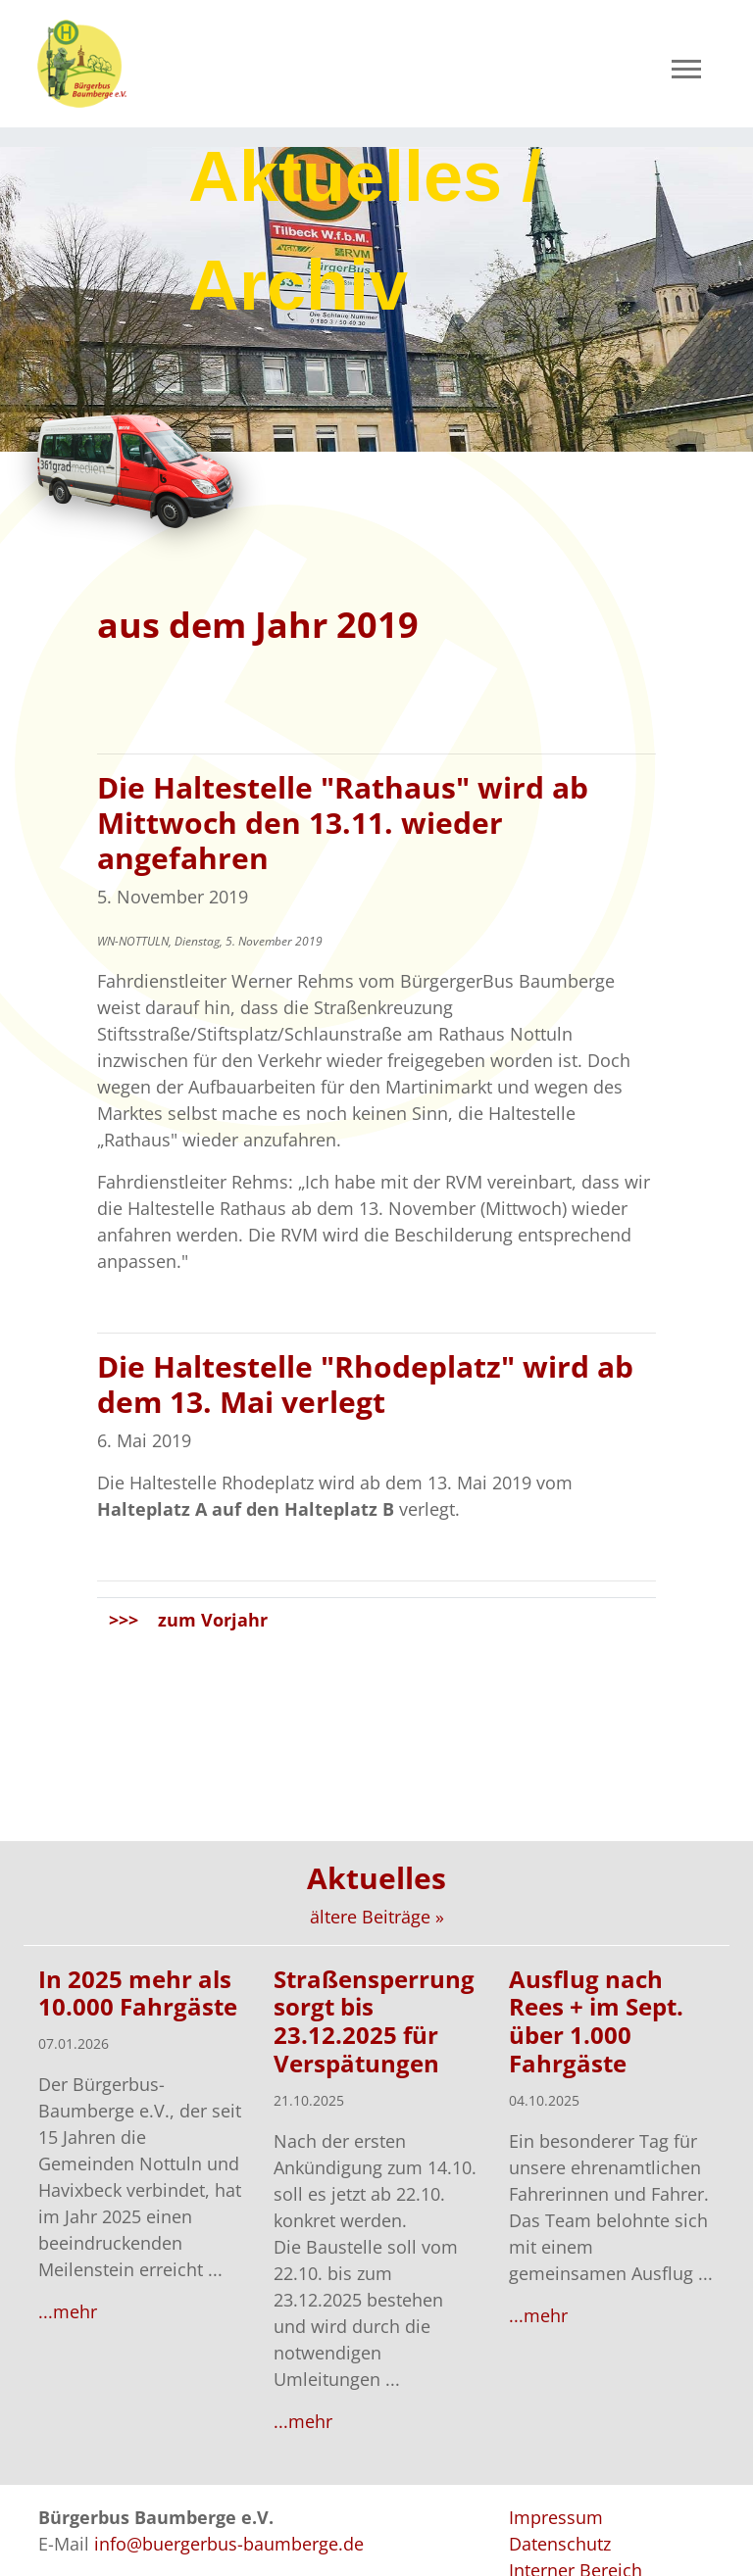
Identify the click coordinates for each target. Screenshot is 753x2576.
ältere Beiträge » (377, 1916)
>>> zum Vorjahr (188, 1619)
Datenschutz (560, 2543)
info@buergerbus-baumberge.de (229, 2543)
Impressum (556, 2517)
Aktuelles (376, 1878)
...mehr (67, 2311)
